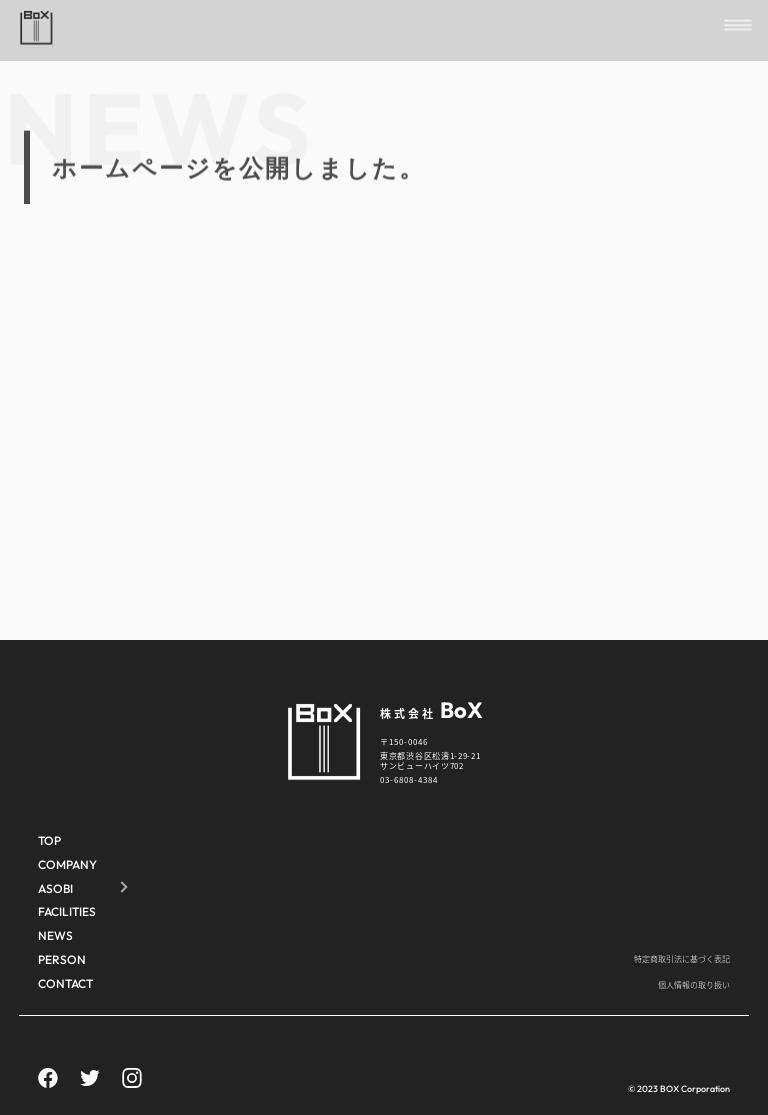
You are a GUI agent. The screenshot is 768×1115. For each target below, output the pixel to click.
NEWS (55, 935)
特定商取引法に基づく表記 (682, 958)
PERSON (62, 959)
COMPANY (67, 864)
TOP (49, 840)
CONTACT (65, 983)
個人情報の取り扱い (694, 984)
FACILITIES (67, 911)
